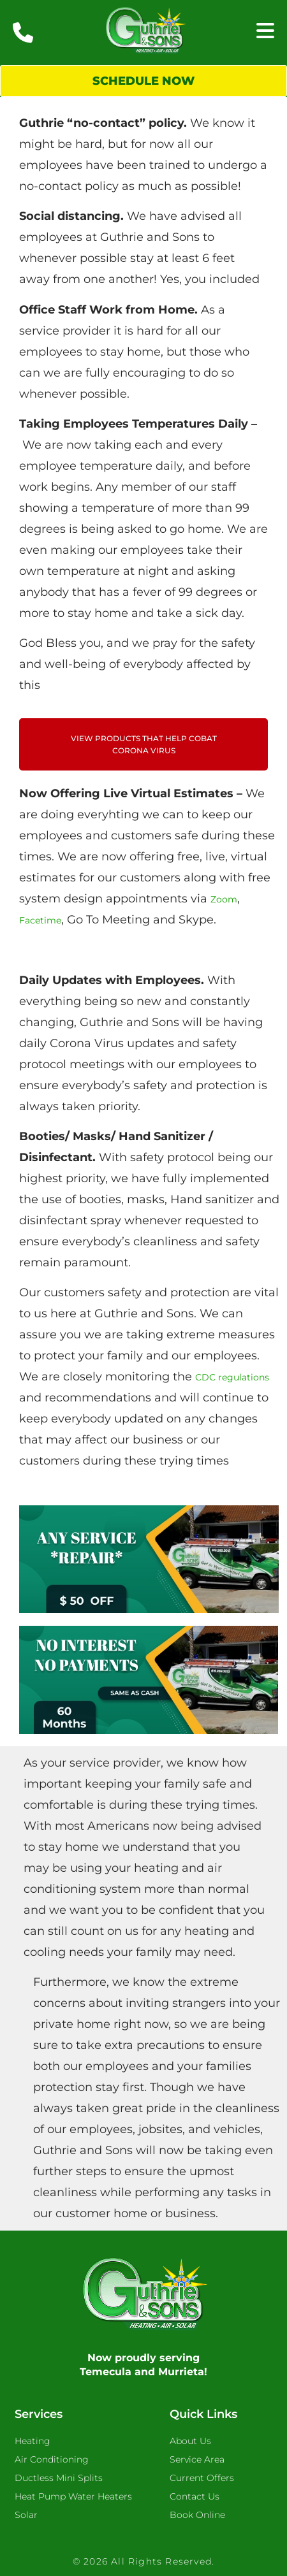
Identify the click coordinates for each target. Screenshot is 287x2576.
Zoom (223, 899)
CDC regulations (232, 1377)
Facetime (40, 920)
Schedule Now (143, 81)
